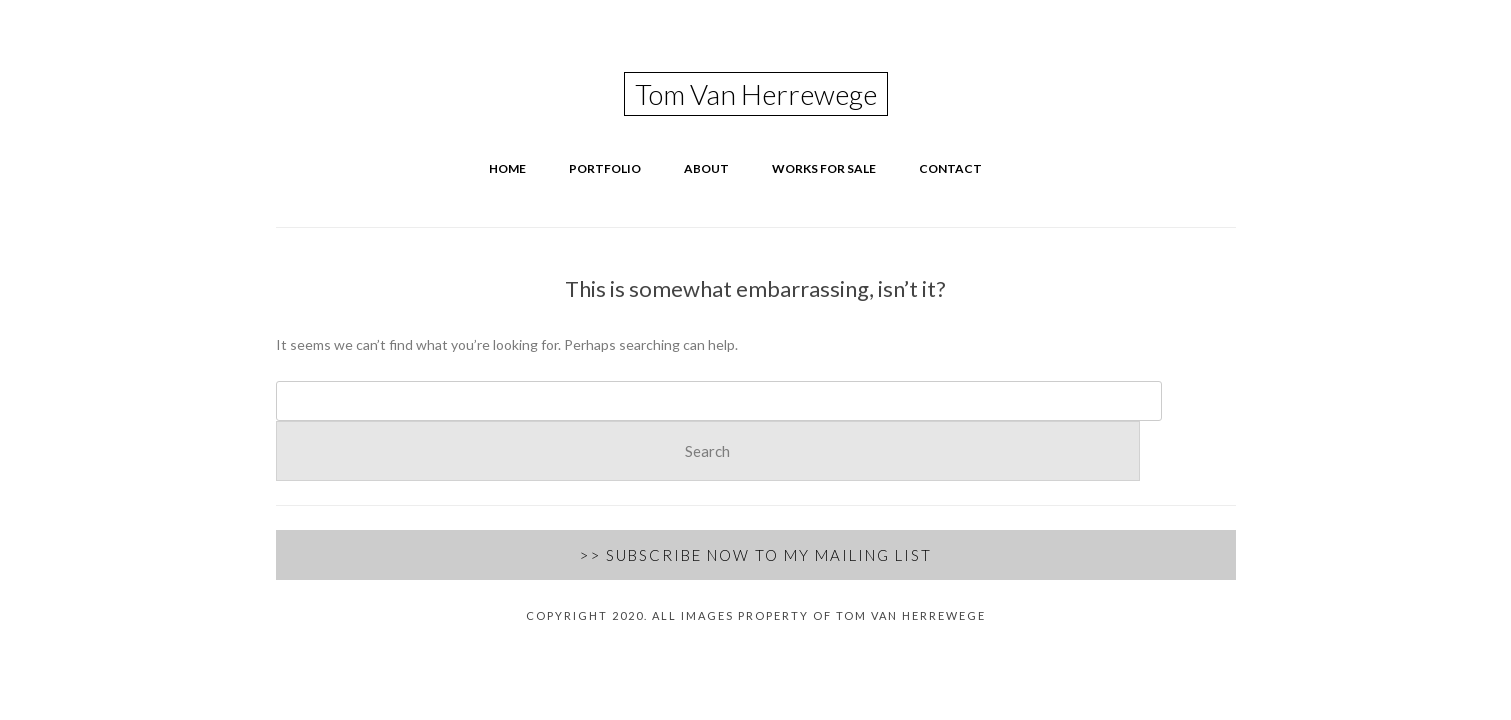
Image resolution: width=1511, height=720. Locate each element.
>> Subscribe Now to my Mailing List (755, 555)
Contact (950, 168)
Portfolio (605, 168)
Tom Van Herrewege (756, 94)
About (706, 168)
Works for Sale (824, 168)
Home (507, 168)
